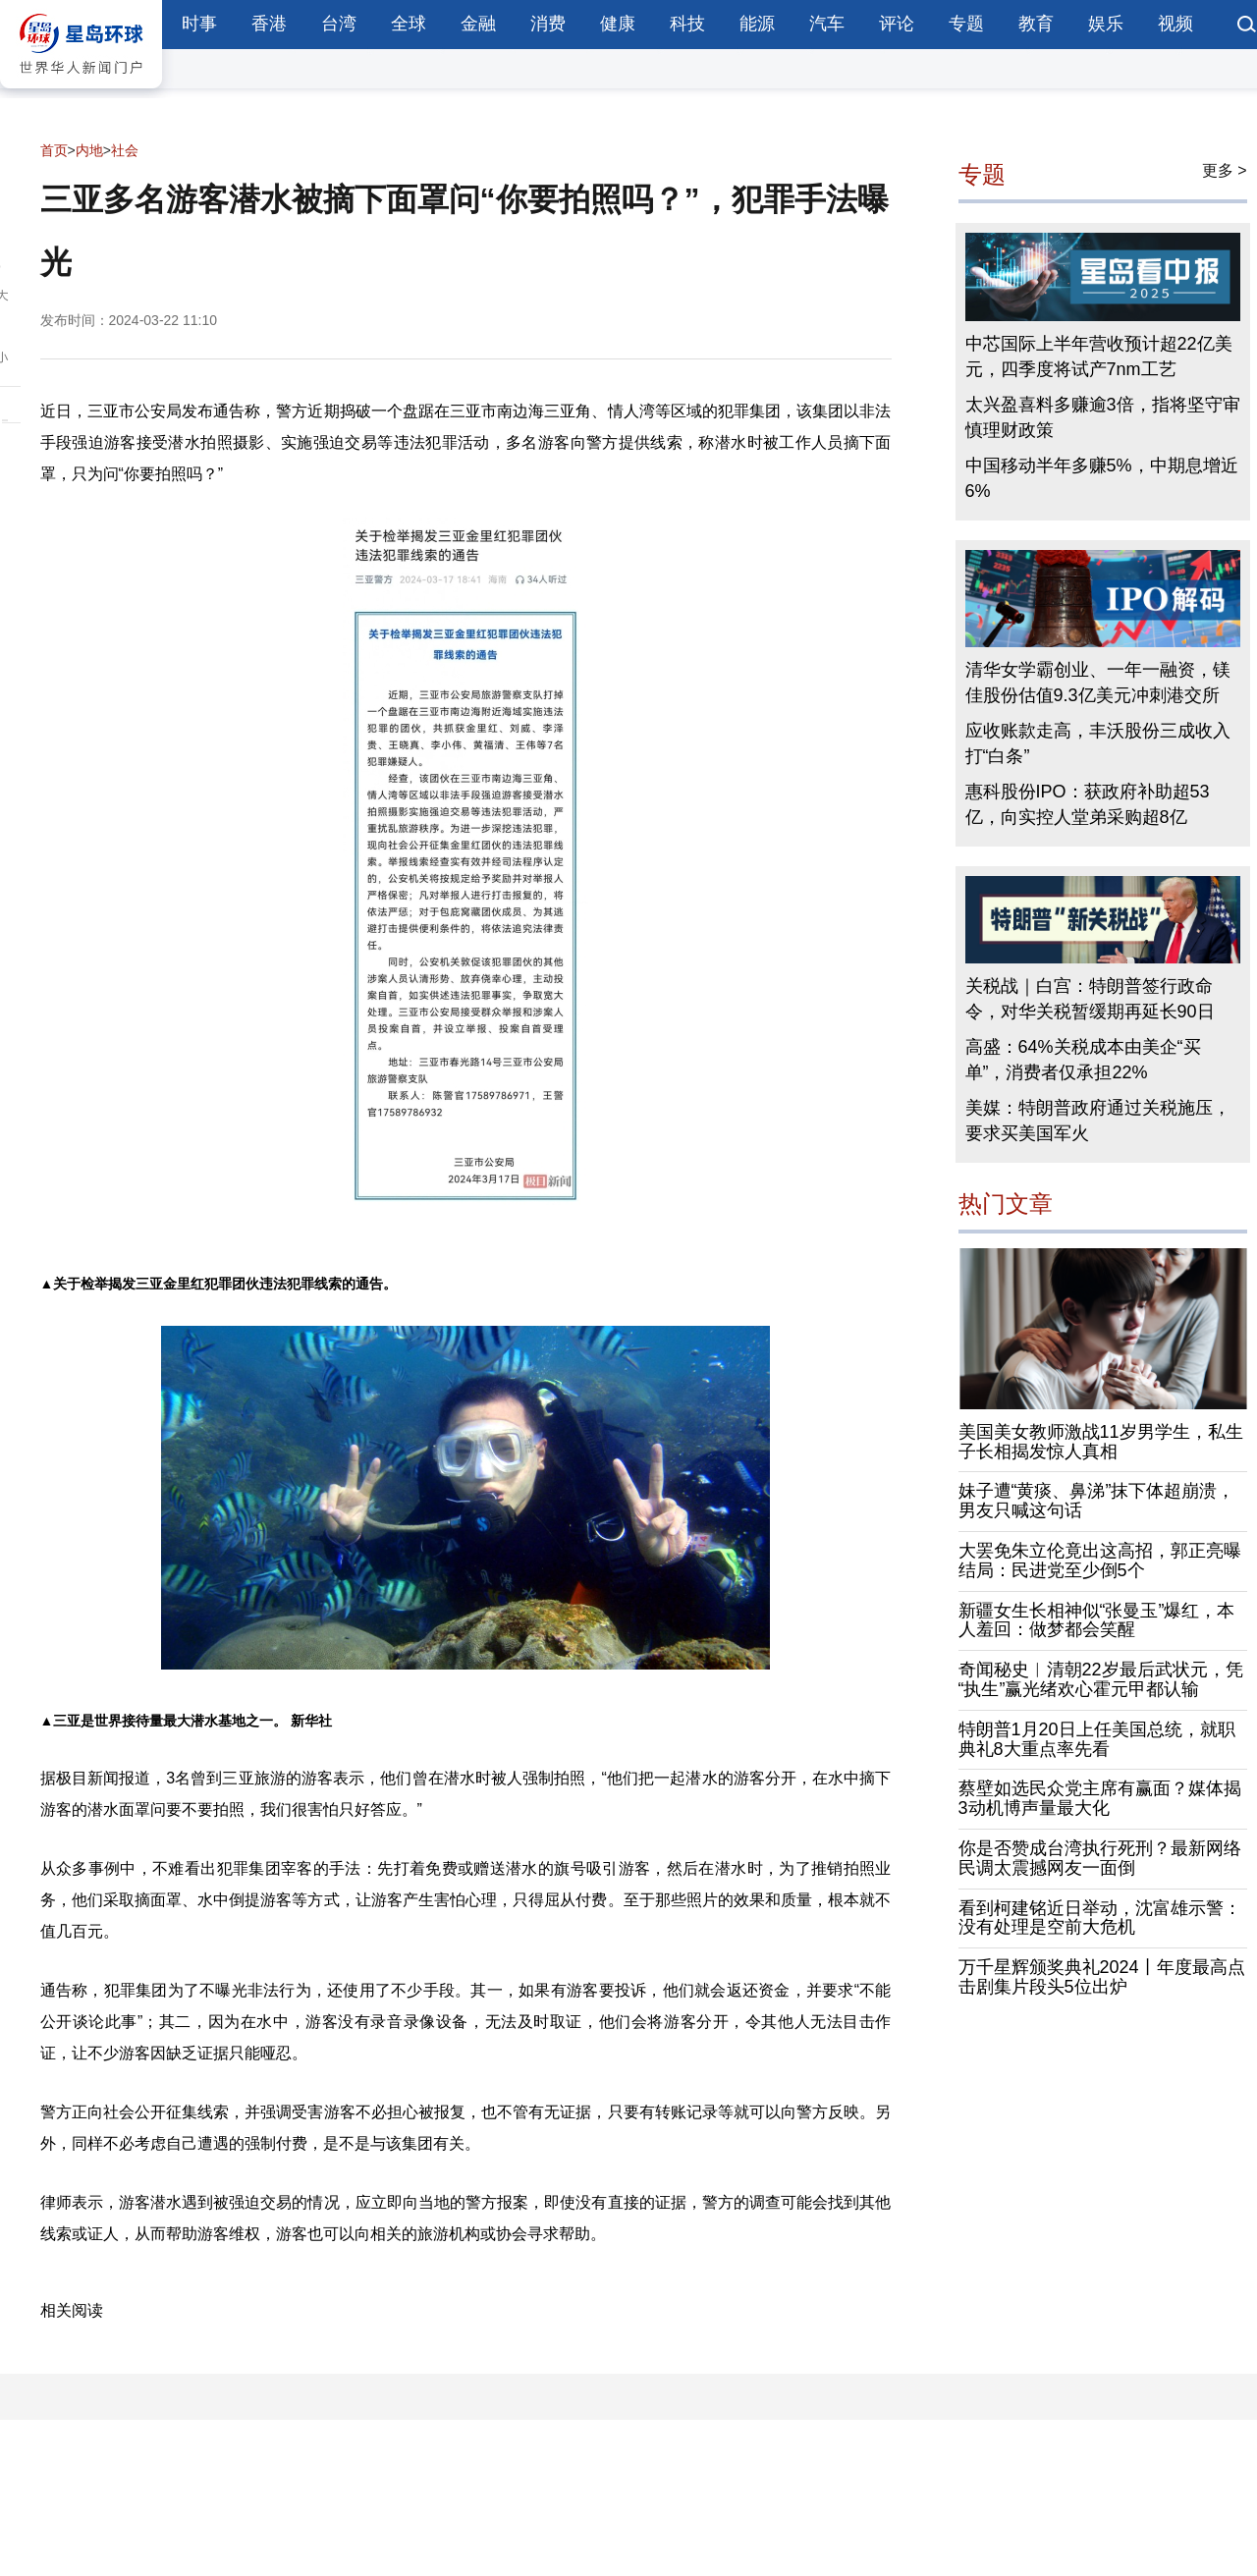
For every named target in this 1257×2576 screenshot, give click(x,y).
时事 (199, 23)
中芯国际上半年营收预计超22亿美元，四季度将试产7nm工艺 (1098, 356)
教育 (1036, 23)
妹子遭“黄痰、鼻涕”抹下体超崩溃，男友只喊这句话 (1096, 1500)
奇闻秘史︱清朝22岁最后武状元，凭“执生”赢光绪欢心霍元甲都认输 (1100, 1679)
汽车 (827, 23)
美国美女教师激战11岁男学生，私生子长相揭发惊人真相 (1100, 1441)
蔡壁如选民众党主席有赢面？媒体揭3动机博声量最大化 (1099, 1798)
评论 (896, 23)
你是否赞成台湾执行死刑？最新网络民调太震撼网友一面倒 (1099, 1858)
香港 (269, 23)
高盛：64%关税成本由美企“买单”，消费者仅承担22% (1083, 1059)
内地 (89, 150)
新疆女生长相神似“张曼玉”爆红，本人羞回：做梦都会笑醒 (1096, 1620)
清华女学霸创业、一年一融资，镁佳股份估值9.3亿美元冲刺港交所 (1097, 682)
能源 (757, 23)
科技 (687, 23)
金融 (478, 23)
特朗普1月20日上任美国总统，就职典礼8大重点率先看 (1096, 1739)
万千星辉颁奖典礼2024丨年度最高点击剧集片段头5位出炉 (1101, 1977)
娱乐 (1105, 23)
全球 (408, 23)
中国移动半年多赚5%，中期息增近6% (1101, 478)
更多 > (1224, 170)
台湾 (338, 23)
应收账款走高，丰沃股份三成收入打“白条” (1097, 743)
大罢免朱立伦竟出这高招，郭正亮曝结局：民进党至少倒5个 (1099, 1560)
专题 (966, 23)
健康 (617, 23)
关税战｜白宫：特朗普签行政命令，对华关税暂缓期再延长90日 (1090, 998)
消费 (548, 23)
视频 (1175, 23)
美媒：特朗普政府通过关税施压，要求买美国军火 (1097, 1120)
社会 (124, 150)
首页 (54, 150)
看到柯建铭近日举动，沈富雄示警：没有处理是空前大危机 (1099, 1918)
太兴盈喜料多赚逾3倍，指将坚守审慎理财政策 (1102, 417)
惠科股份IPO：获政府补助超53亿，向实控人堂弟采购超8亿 (1087, 804)
